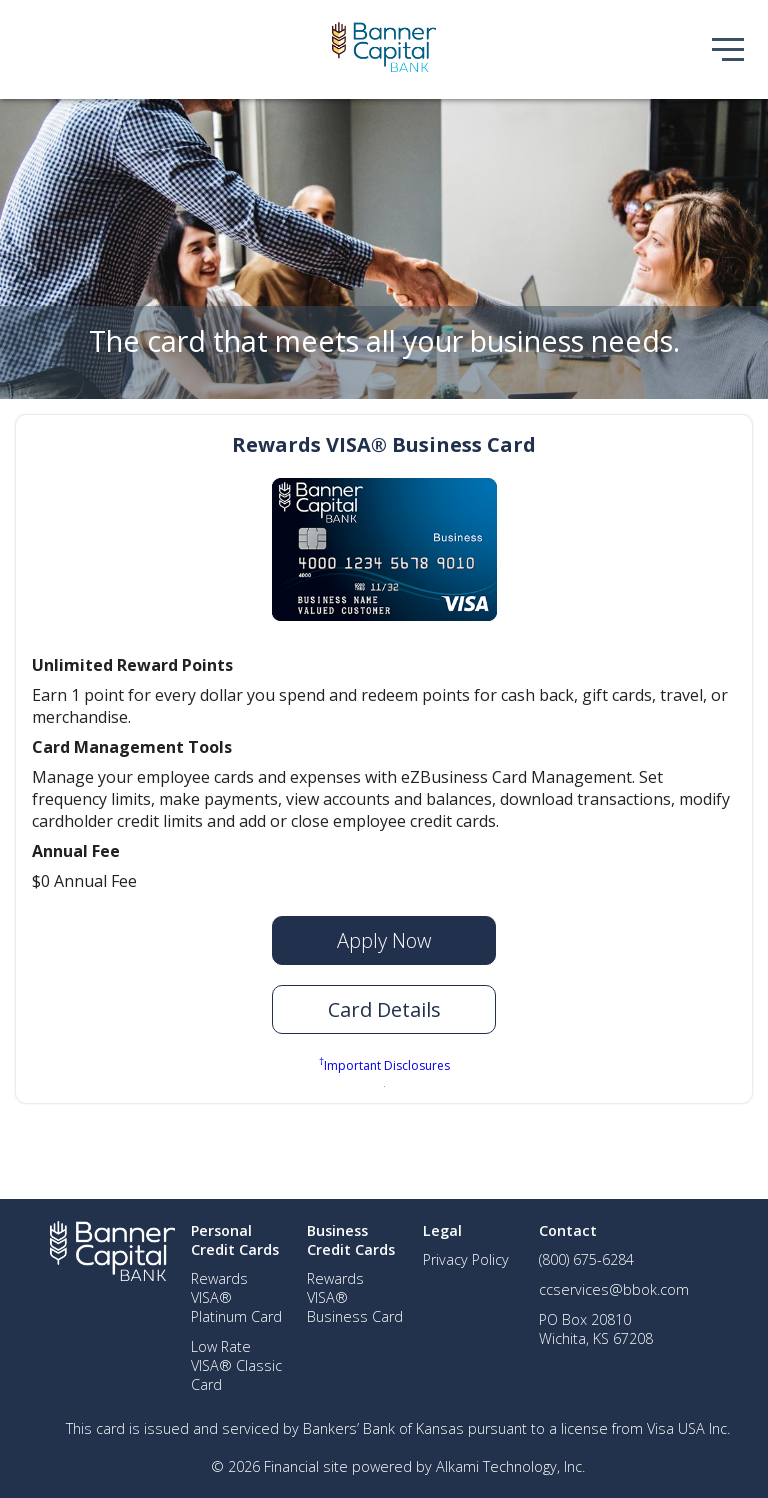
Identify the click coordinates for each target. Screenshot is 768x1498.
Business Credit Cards (351, 1240)
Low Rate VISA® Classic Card (236, 1365)
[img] (384, 49)
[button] (384, 1009)
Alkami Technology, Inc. (510, 1466)
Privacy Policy (466, 1259)
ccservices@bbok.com (614, 1289)
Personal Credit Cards (235, 1240)
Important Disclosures (384, 1064)
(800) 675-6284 (586, 1259)
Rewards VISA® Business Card (384, 444)
